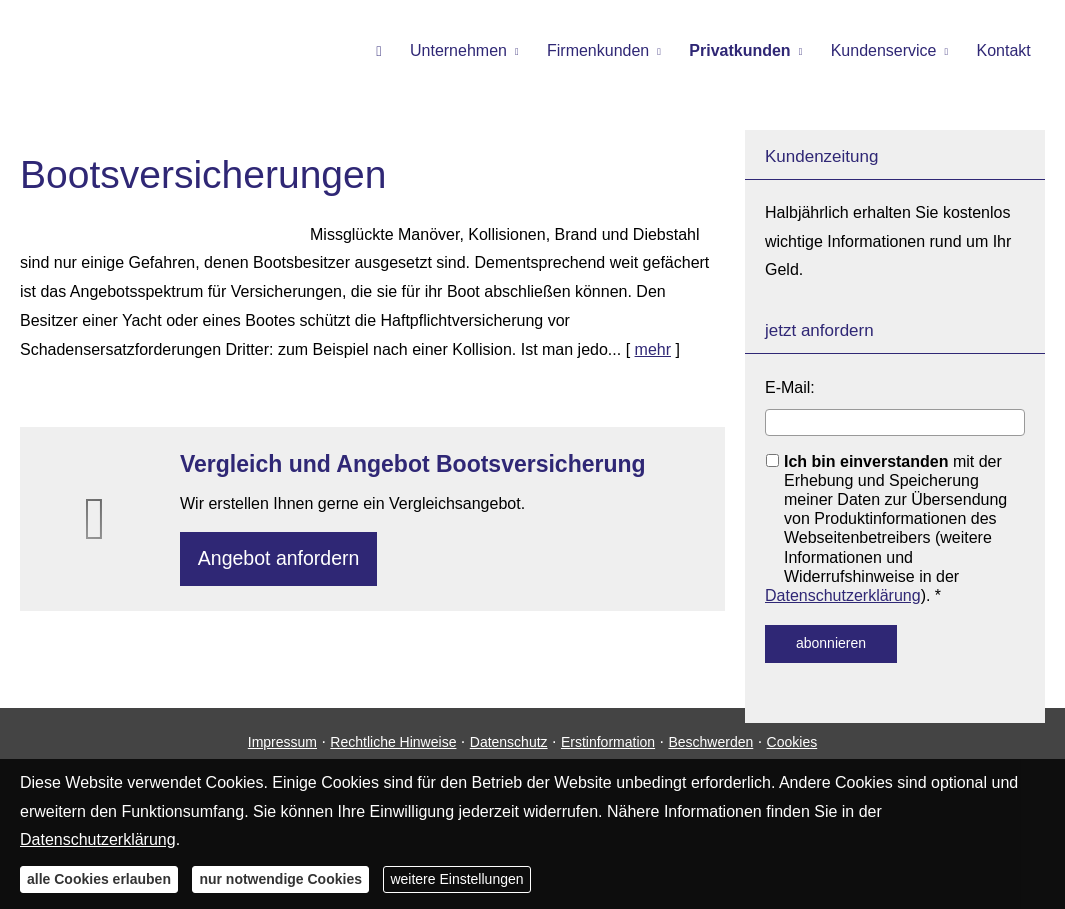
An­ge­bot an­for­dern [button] (283, 560)
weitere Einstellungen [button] (456, 879)
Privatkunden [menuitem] (750, 51)
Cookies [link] (792, 757)
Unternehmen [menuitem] (478, 51)
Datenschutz (509, 757)
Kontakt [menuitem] (1006, 51)
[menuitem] (402, 51)
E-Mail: (790, 387)
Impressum (282, 757)
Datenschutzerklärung (843, 595)
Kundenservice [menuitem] (890, 51)
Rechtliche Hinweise (393, 757)
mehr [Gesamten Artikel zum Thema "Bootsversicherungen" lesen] (653, 349)
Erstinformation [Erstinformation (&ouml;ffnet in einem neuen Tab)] (608, 757)
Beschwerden (710, 757)
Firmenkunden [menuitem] (613, 51)
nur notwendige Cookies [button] (280, 879)
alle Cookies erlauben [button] (99, 879)
